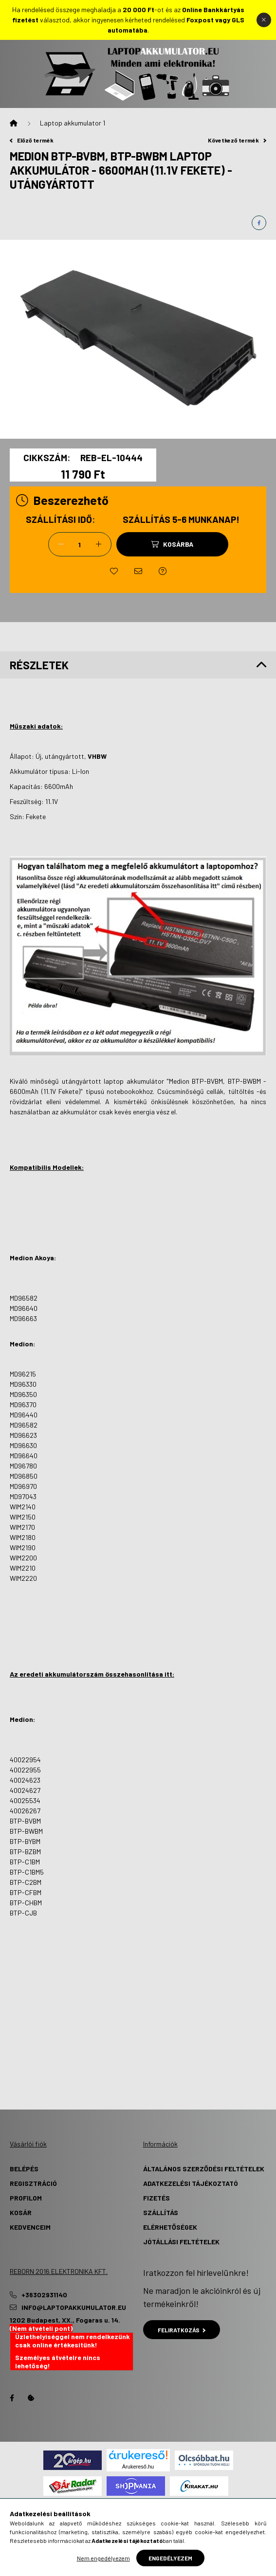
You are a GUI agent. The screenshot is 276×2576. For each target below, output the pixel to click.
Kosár (21, 2212)
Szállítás (160, 2212)
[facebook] (259, 222)
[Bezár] (264, 20)
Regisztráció (33, 2183)
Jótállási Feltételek (181, 2241)
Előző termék (32, 140)
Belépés (24, 2169)
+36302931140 (44, 2295)
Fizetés (156, 2198)
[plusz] (99, 544)
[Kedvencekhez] (114, 571)
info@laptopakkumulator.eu (73, 2307)
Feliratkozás (182, 2329)
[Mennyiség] (80, 544)
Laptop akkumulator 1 (72, 123)
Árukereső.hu (138, 2466)
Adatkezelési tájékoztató (190, 2183)
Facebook (11, 2398)
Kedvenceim (30, 2227)
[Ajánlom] (138, 571)
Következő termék (237, 140)
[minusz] (61, 544)
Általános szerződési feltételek (203, 2169)
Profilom (26, 2198)
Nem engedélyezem (103, 2558)
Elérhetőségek (170, 2227)
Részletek (39, 665)
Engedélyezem (170, 2558)
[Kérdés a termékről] (162, 571)
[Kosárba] (172, 544)
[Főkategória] (14, 123)
